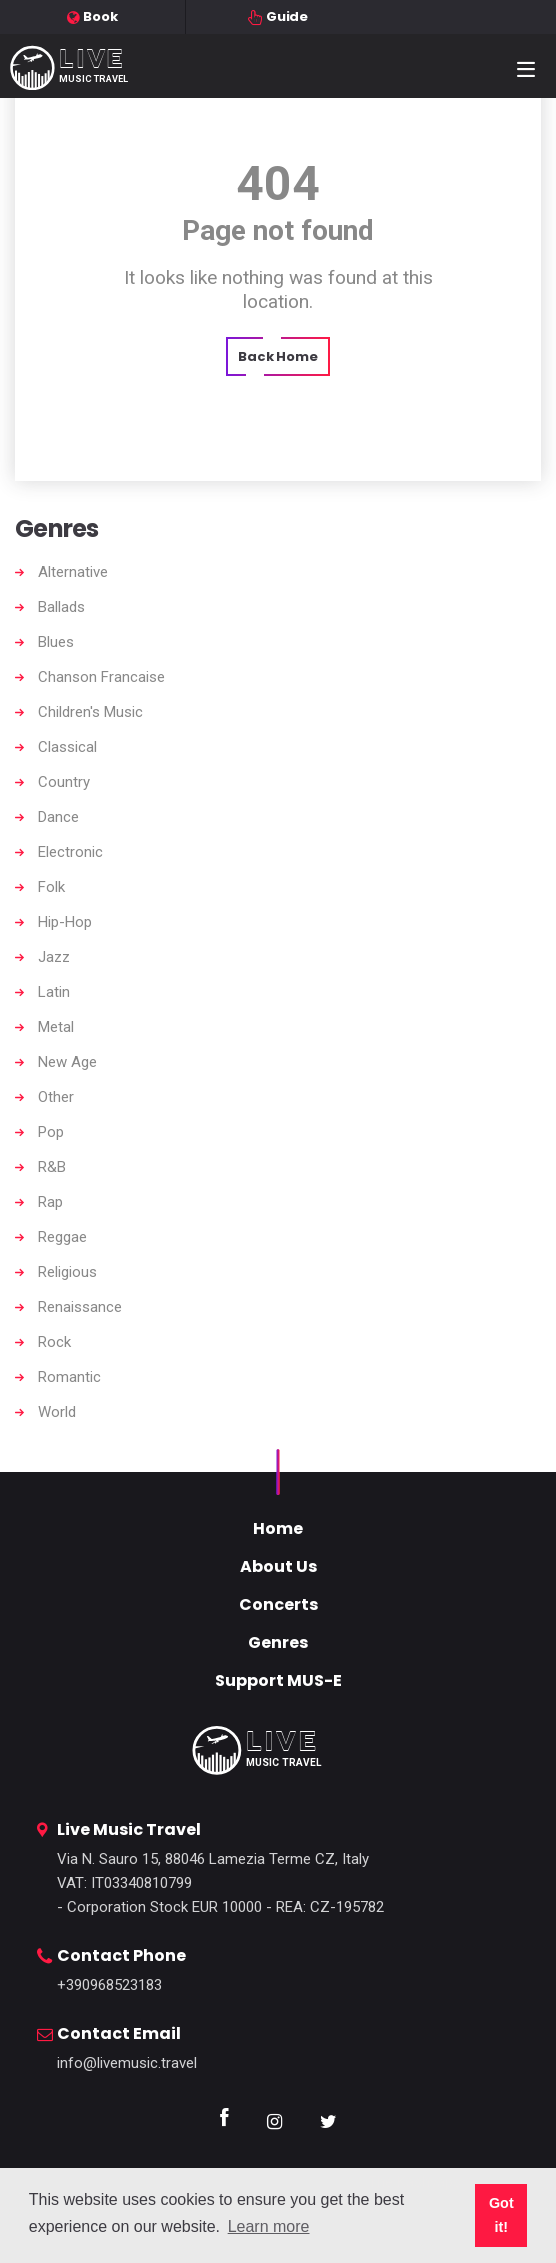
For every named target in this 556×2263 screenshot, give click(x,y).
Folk (51, 887)
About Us (278, 1566)
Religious (67, 1272)
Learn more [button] (269, 2226)
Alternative (73, 572)
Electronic (70, 852)
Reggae (62, 1237)
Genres (278, 1642)
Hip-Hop (65, 922)
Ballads (61, 607)
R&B (52, 1167)
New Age (67, 1062)
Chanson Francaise (101, 677)
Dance (58, 817)
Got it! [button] (501, 2215)
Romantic (69, 1377)
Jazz (54, 957)
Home (278, 1528)
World (57, 1412)
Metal (56, 1027)
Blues (56, 642)
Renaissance (80, 1307)
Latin (54, 992)
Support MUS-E (278, 1680)
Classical (67, 747)
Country (64, 782)
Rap (50, 1202)
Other (56, 1097)
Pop (51, 1132)
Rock (54, 1342)
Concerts (278, 1604)
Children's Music (90, 712)
